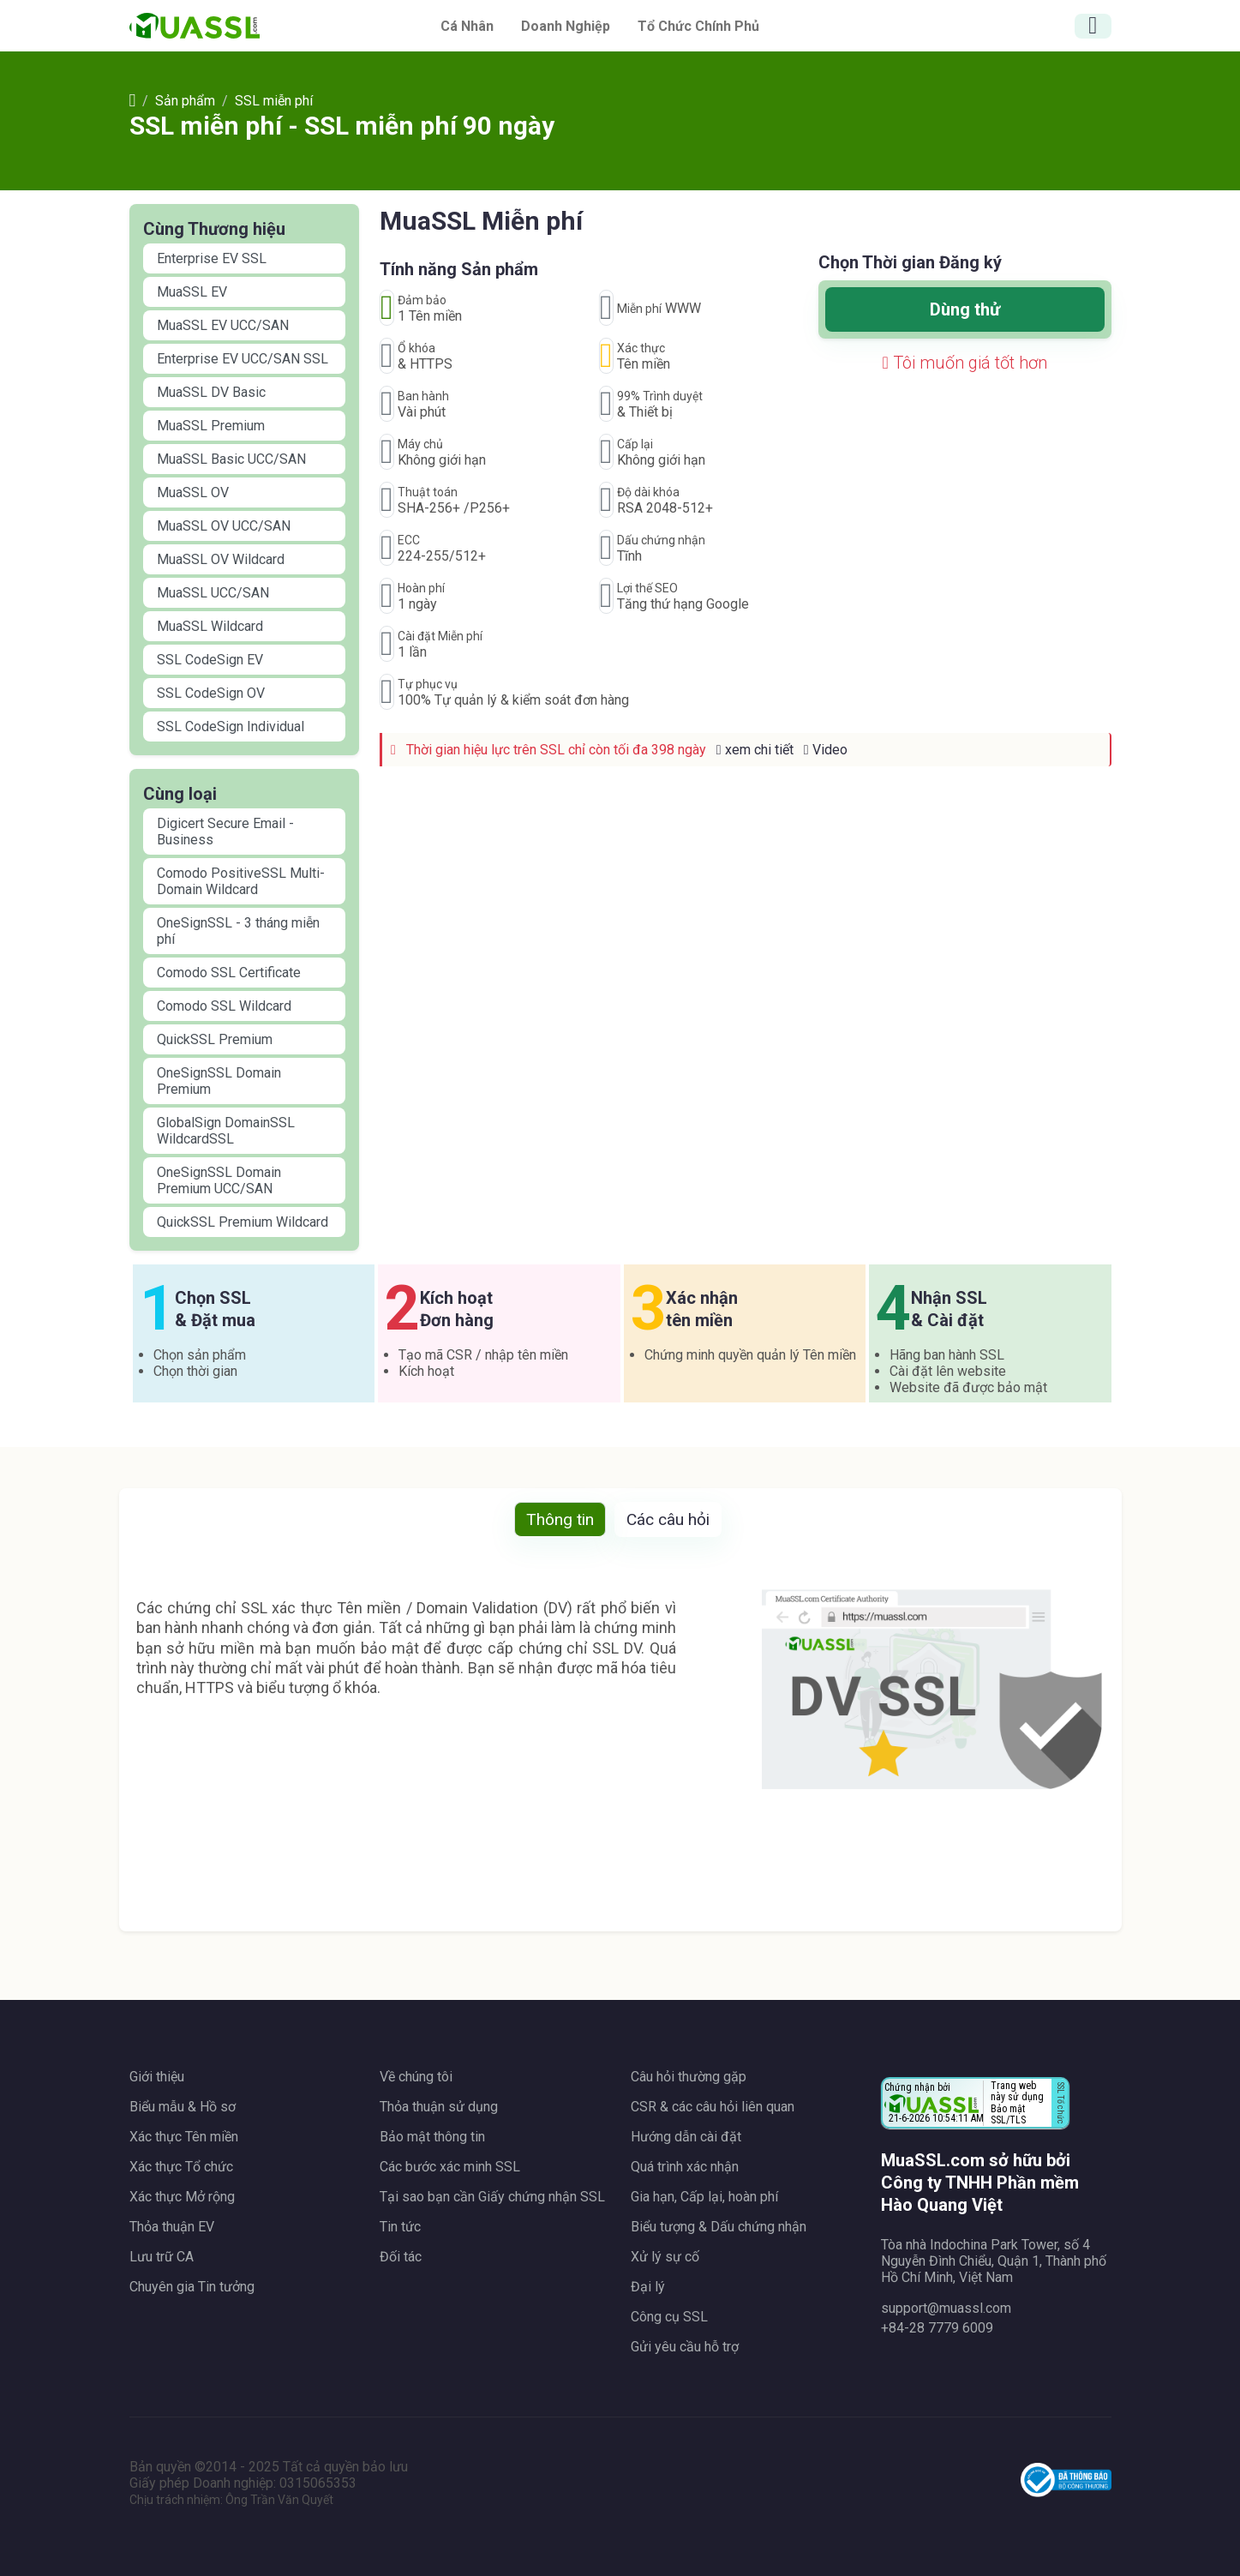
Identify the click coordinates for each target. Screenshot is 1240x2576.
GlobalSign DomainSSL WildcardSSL (226, 1130)
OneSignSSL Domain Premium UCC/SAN (219, 1180)
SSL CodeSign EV (210, 660)
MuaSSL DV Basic (211, 392)
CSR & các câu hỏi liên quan (712, 2107)
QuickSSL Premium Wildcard (242, 1222)
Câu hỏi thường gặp (688, 2077)
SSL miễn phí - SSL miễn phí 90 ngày (341, 126)
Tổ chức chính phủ (698, 26)
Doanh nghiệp (565, 26)
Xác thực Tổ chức (181, 2167)
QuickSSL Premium (215, 1039)
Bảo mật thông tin (432, 2137)
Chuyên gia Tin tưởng (192, 2287)
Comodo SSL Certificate (229, 972)
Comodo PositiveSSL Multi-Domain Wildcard (241, 881)
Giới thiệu (156, 2077)
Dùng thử (965, 309)
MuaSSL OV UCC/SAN (224, 526)
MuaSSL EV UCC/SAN (223, 325)
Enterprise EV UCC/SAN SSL (242, 359)
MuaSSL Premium (211, 425)
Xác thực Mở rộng (182, 2197)
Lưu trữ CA (161, 2257)
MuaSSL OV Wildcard (221, 559)
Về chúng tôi (416, 2077)
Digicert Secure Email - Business (225, 831)
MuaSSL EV (192, 292)
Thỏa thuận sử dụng (439, 2107)
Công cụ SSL (669, 2317)
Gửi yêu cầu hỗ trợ (685, 2347)
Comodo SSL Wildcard (224, 1006)
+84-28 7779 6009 (937, 2328)
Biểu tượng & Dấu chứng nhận (718, 2227)
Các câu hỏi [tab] (668, 1519)
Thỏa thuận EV (171, 2227)
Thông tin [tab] (560, 1519)
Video (826, 750)
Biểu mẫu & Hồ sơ (182, 2107)
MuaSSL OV (193, 492)
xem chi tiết (755, 750)
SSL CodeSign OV (211, 693)
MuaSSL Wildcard (210, 626)
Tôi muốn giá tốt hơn (965, 362)
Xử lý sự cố (665, 2257)
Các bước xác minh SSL (450, 2167)
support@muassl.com (946, 2308)
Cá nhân (467, 26)
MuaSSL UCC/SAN (213, 593)
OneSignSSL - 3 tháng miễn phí (238, 931)
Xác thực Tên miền (183, 2137)
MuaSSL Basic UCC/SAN (231, 459)
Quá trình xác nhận (685, 2167)
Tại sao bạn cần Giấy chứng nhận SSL (492, 2197)
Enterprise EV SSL (212, 258)
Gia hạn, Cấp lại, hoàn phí (704, 2197)
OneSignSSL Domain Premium (219, 1081)
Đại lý (648, 2287)
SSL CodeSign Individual (230, 726)
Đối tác (401, 2257)
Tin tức (400, 2227)
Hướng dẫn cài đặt (686, 2137)
